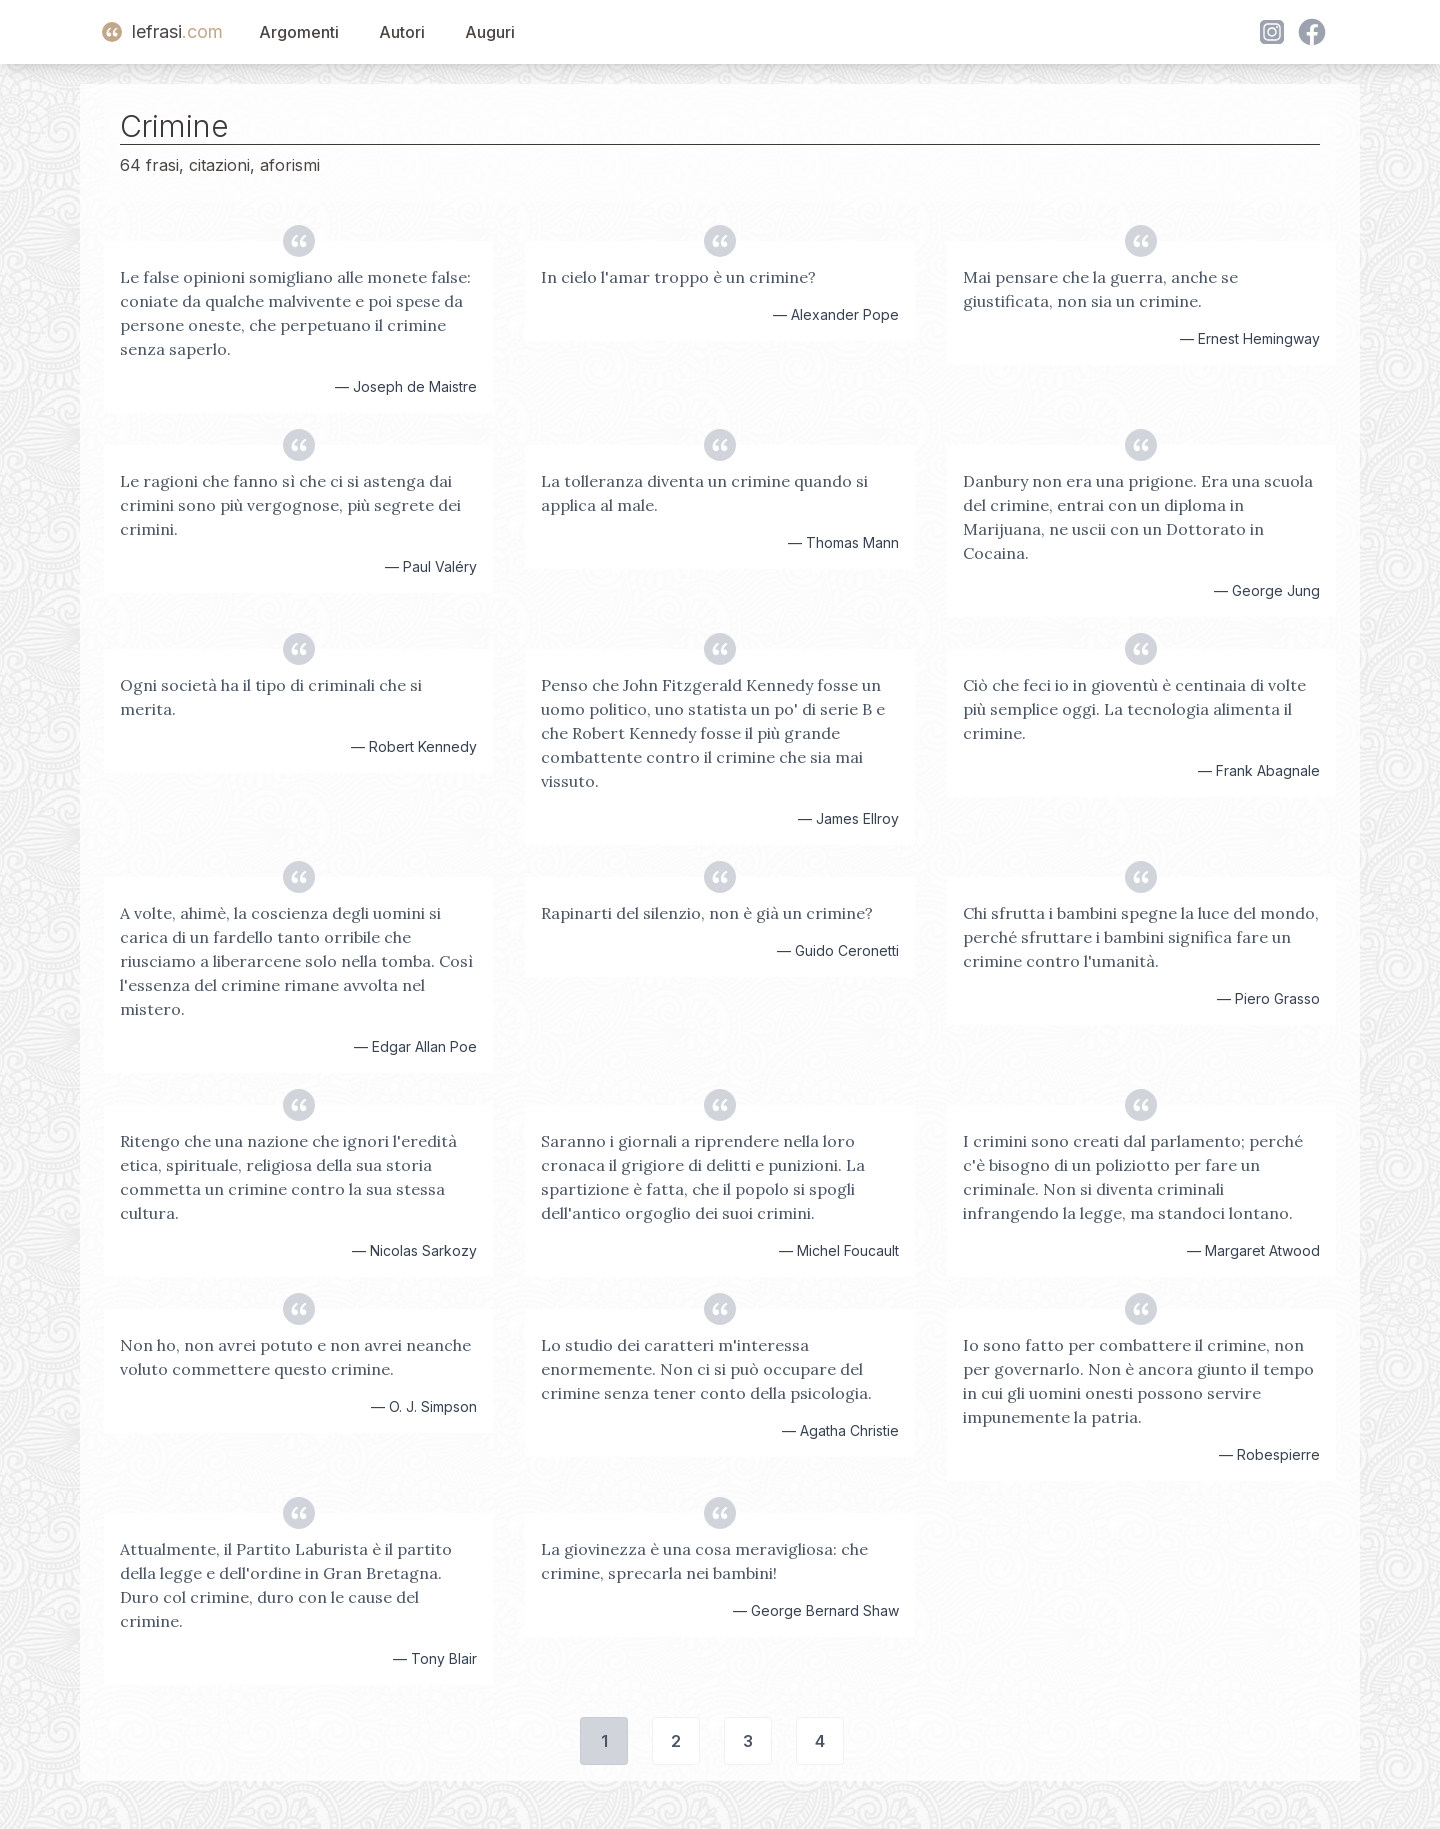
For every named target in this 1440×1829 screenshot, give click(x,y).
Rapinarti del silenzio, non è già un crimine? (707, 913)
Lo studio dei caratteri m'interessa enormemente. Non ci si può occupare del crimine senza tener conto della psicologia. (706, 1369)
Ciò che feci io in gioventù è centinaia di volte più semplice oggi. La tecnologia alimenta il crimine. (1134, 709)
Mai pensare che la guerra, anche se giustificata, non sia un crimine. (1100, 289)
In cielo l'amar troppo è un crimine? (678, 277)
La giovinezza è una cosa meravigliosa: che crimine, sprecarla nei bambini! (704, 1561)
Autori (402, 32)
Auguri (490, 32)
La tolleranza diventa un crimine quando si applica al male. (704, 493)
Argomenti (299, 32)
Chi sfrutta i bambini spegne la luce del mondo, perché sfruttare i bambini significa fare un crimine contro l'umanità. (1141, 937)
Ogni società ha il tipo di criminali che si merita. (271, 697)
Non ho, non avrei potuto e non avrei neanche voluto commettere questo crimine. (295, 1357)
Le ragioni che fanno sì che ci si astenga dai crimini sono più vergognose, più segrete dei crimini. (290, 505)
